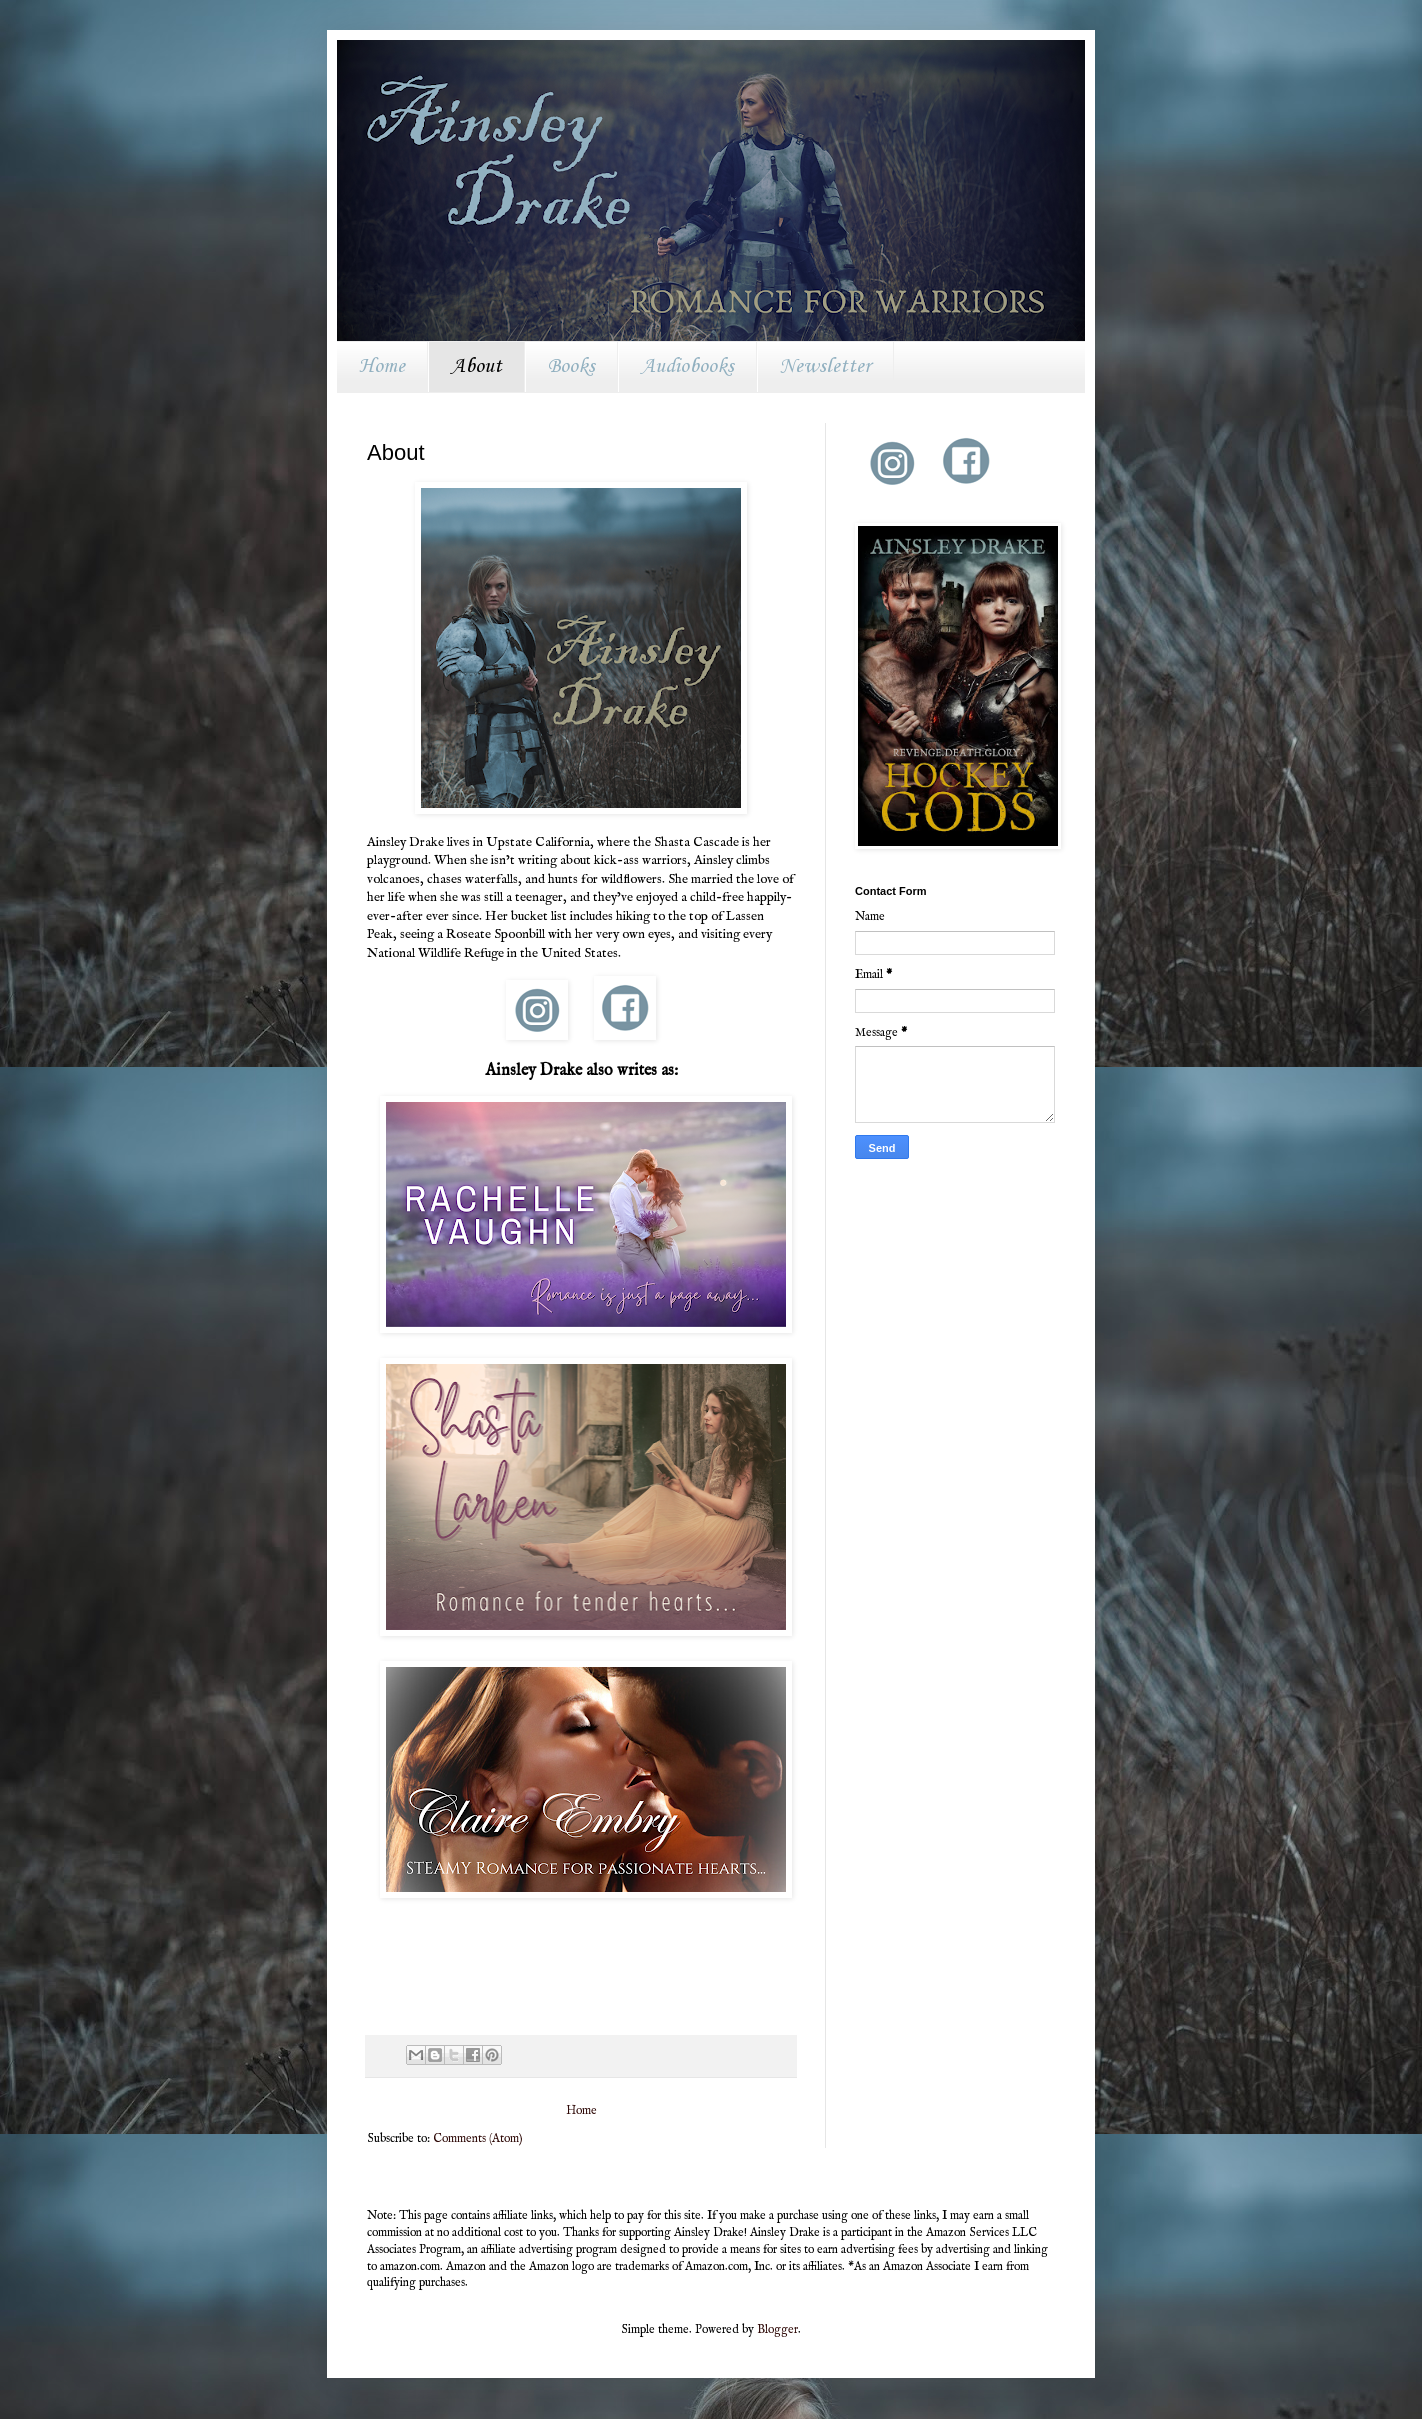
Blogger (777, 2329)
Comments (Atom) (478, 2138)
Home (382, 367)
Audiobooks (687, 367)
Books (571, 367)
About (476, 367)
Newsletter (825, 367)
